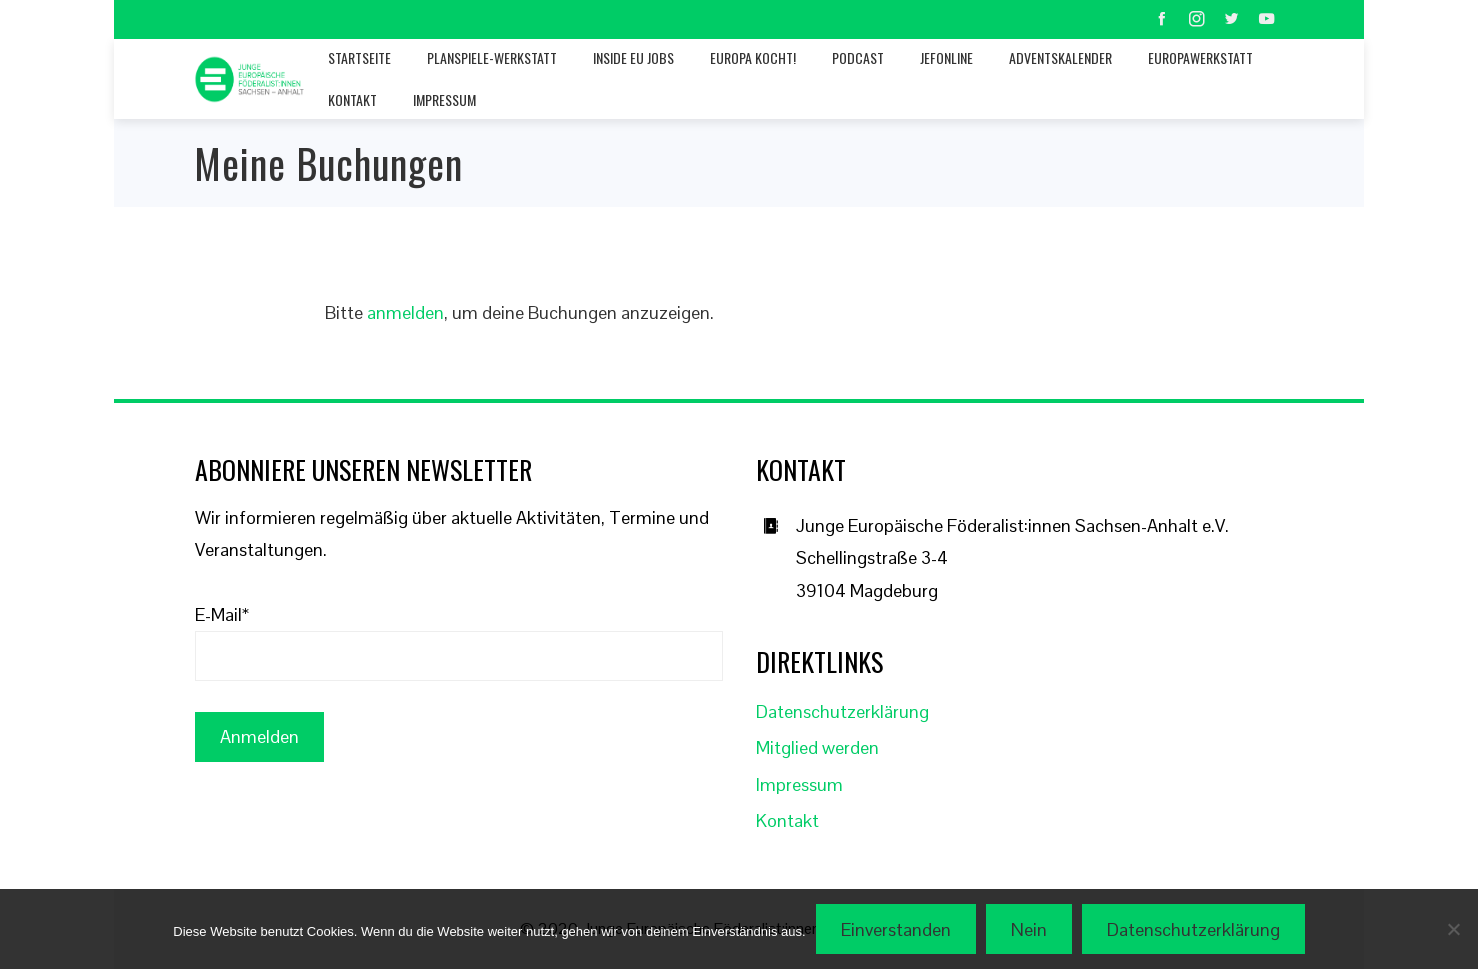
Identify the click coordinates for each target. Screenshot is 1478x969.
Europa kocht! (753, 57)
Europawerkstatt (1200, 57)
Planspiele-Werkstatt (492, 57)
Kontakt (352, 99)
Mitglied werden (817, 747)
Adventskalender (1060, 57)
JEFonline (946, 57)
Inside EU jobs (633, 57)
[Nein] (1453, 929)
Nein (1029, 929)
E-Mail (222, 614)
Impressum (444, 99)
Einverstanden (896, 929)
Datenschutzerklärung (842, 711)
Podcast (858, 57)
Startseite (359, 57)
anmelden (405, 312)
